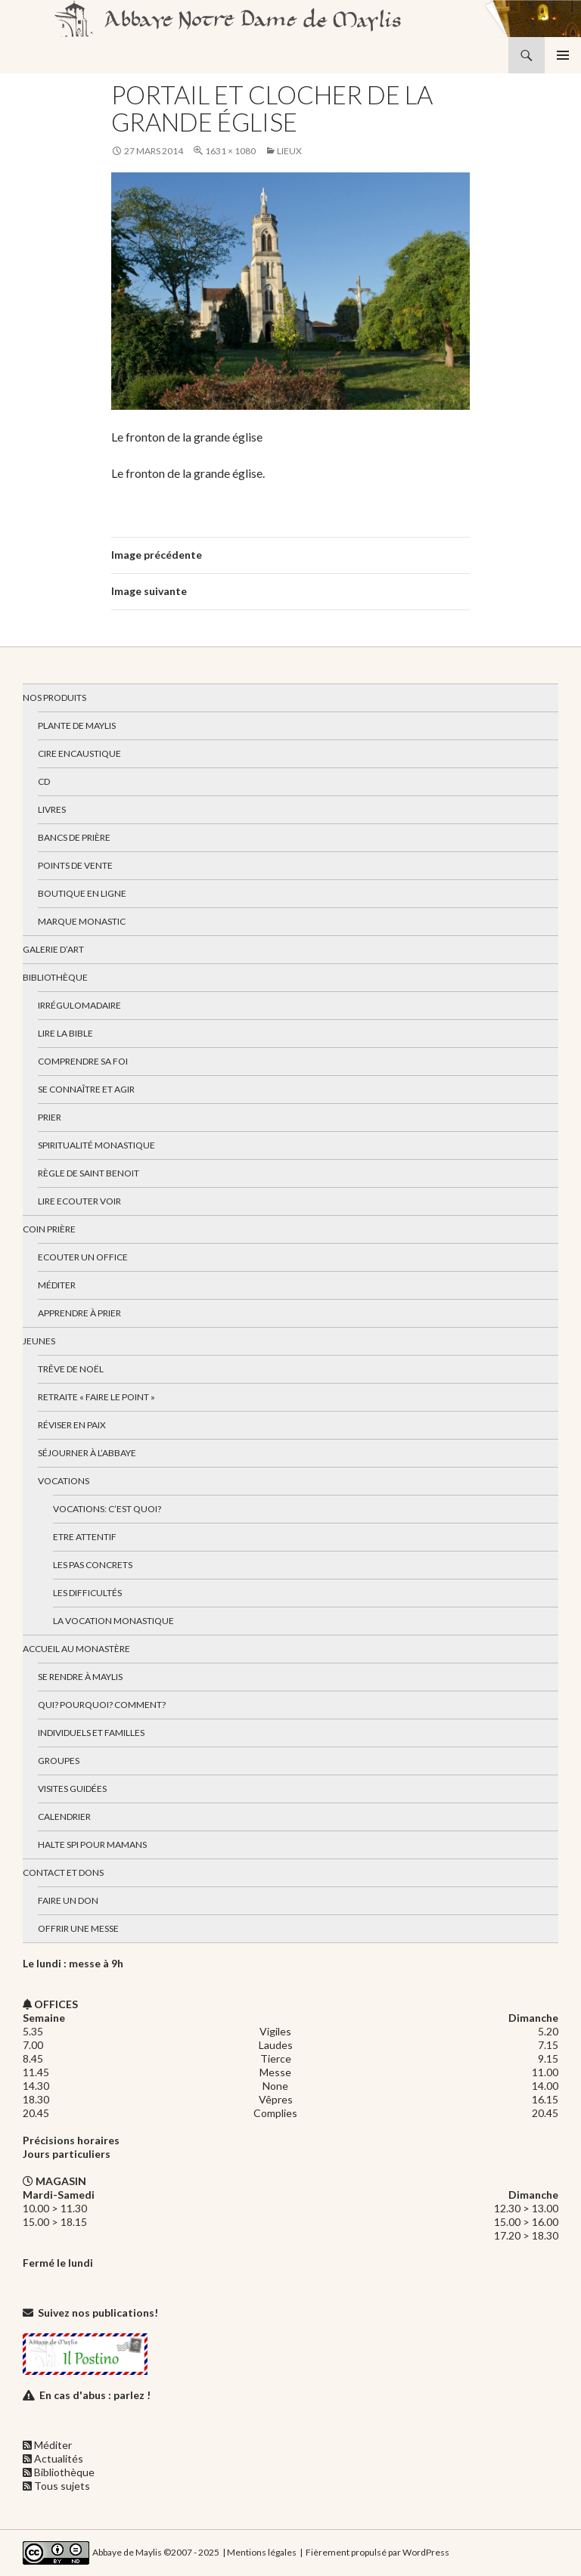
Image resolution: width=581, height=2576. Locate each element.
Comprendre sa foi (83, 1061)
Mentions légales (262, 2551)
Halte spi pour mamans (92, 1844)
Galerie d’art (53, 949)
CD (44, 781)
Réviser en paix (72, 1425)
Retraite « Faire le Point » (96, 1397)
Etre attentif (85, 1536)
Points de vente (75, 865)
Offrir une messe (78, 1928)
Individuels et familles (91, 1732)
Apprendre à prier (79, 1313)
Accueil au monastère (76, 1648)
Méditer (57, 1285)
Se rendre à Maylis (80, 1676)
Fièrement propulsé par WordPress (377, 2551)
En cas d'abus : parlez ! (95, 2394)
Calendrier (64, 1816)
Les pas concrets (92, 1564)
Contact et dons (63, 1872)
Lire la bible (65, 1033)
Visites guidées (72, 1788)
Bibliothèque (55, 977)
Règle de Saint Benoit (88, 1173)
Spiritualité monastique (96, 1145)
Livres (52, 809)
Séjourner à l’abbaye (87, 1452)
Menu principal (563, 55)
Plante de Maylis (77, 725)
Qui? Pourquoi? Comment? (102, 1704)
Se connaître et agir (86, 1089)
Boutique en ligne (82, 893)
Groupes (58, 1760)
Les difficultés (87, 1592)
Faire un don (68, 1900)
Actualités (58, 2458)
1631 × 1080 (230, 151)
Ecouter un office (83, 1257)
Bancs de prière (74, 837)
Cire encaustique (79, 753)
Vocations (63, 1480)
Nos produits (54, 697)
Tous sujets (62, 2485)
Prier (49, 1117)
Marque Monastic (82, 921)
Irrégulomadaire (79, 1005)
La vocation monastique (113, 1620)
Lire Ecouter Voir (79, 1201)
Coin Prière (49, 1229)
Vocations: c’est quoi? (107, 1508)
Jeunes (39, 1341)
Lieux (289, 151)
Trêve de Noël (71, 1369)
